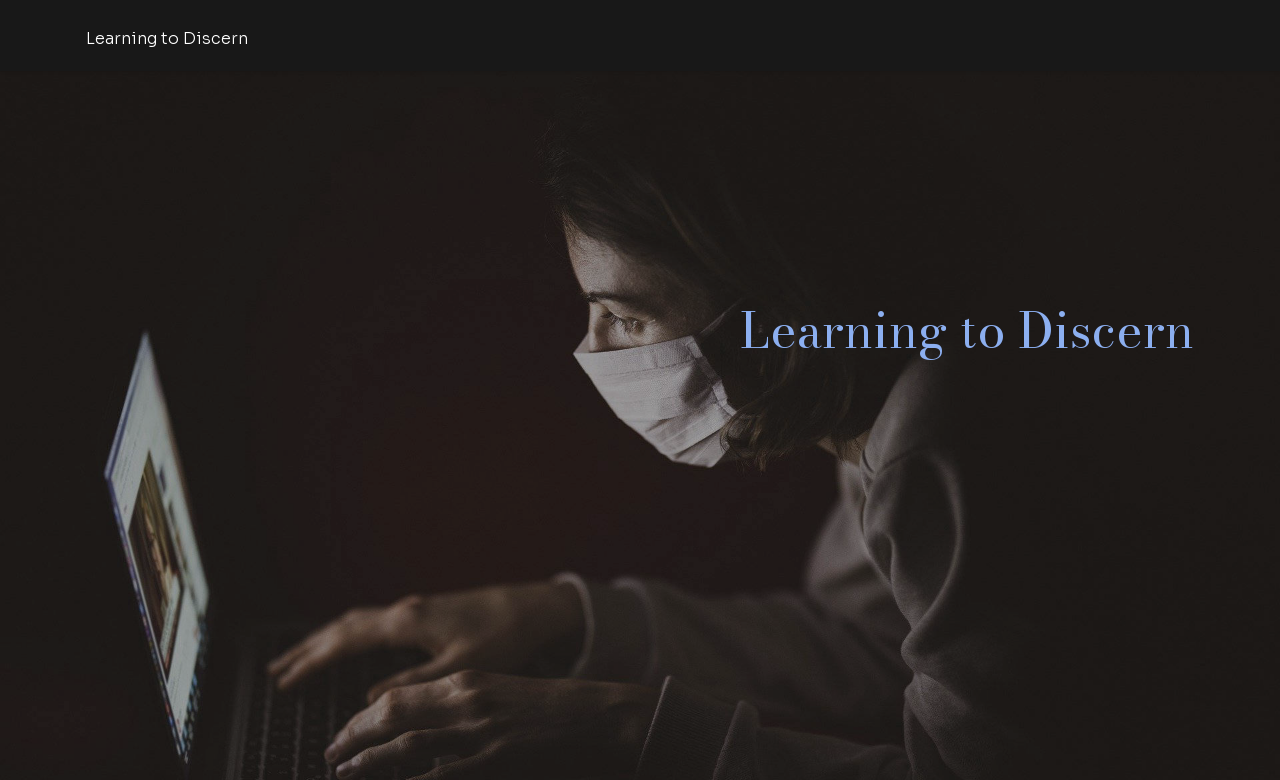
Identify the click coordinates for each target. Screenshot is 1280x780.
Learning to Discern (167, 38)
